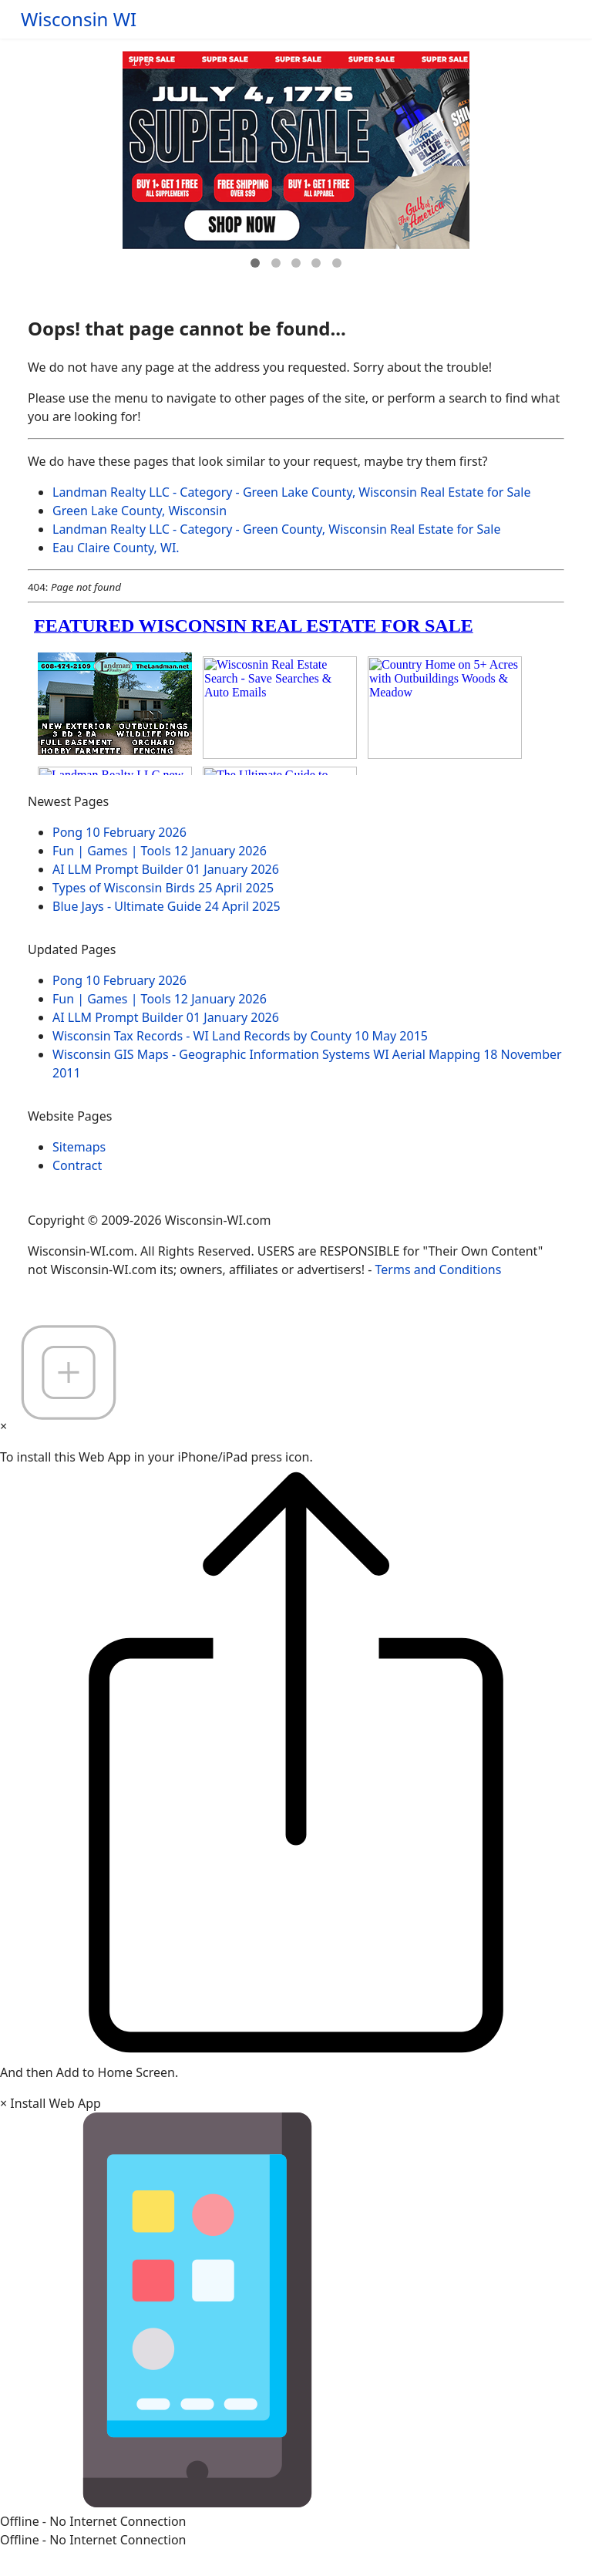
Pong (119, 832)
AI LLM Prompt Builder (165, 869)
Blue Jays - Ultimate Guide (166, 906)
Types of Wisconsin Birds (163, 887)
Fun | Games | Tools (159, 850)
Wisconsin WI (78, 19)
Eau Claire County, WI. (116, 547)
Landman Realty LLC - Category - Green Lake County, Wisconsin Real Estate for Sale (291, 492)
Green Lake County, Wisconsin (139, 510)
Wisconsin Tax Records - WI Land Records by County (240, 1035)
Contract (77, 1165)
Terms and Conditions (438, 1269)
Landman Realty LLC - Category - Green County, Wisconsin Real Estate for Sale (276, 529)
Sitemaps (79, 1146)
